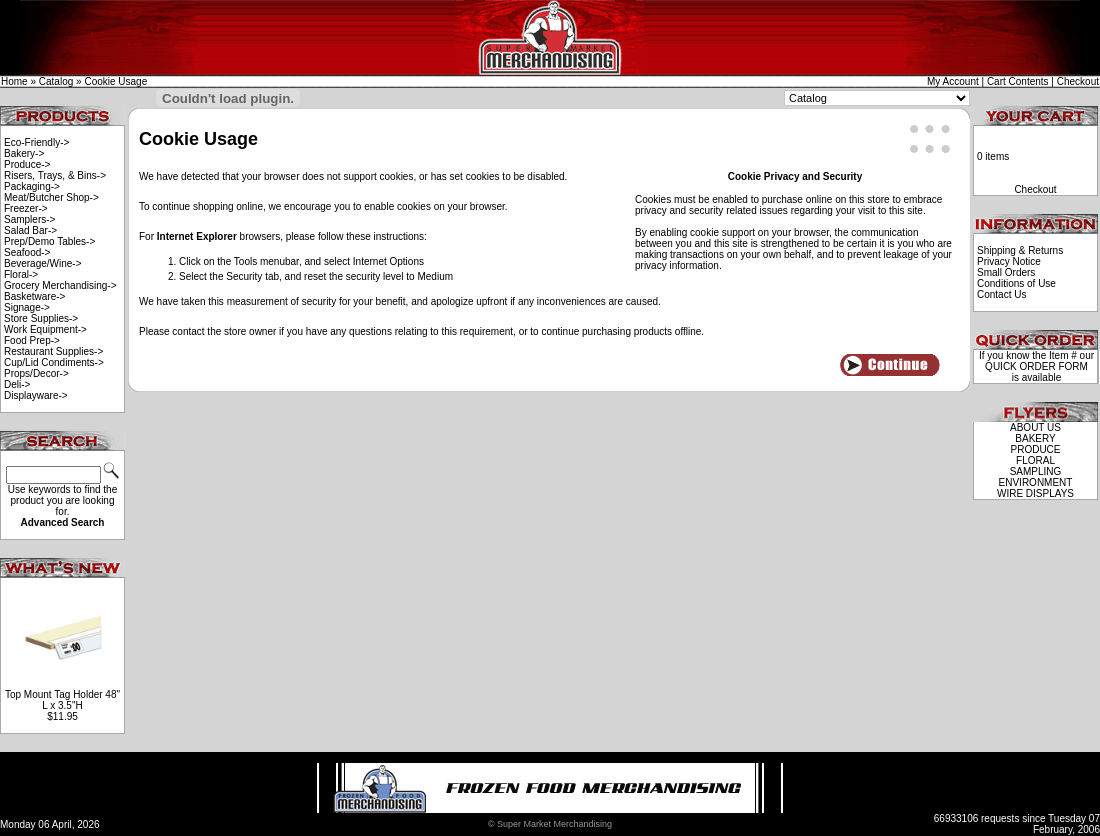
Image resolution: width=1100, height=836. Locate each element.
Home (14, 81)
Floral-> (21, 274)
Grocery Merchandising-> (60, 285)
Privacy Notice (1009, 261)
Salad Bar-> (30, 230)
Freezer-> (26, 208)
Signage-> (27, 307)
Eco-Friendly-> (36, 142)
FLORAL (1035, 460)
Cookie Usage (115, 81)
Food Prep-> (32, 340)
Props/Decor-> (36, 373)
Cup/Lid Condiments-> (54, 362)
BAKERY (1035, 438)
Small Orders (1006, 272)
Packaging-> (32, 186)
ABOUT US (1035, 427)
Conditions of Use (1016, 283)
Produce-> (27, 164)
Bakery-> (24, 153)
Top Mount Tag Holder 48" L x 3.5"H (62, 700)
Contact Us (1001, 294)
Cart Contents (1018, 81)
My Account (953, 81)
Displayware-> (36, 395)
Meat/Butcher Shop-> (51, 197)
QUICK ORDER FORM (1036, 366)
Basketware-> (34, 296)
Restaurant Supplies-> (53, 351)
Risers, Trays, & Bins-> (55, 175)
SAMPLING (1036, 471)
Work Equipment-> (45, 329)
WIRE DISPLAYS (1035, 493)
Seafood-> (27, 252)
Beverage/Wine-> (43, 263)
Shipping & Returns (1020, 250)
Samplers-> (29, 219)
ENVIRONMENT (1036, 482)
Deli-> (17, 384)
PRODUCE (1035, 449)
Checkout (1078, 81)
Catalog (56, 81)
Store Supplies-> (41, 318)
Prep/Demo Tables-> (49, 241)
